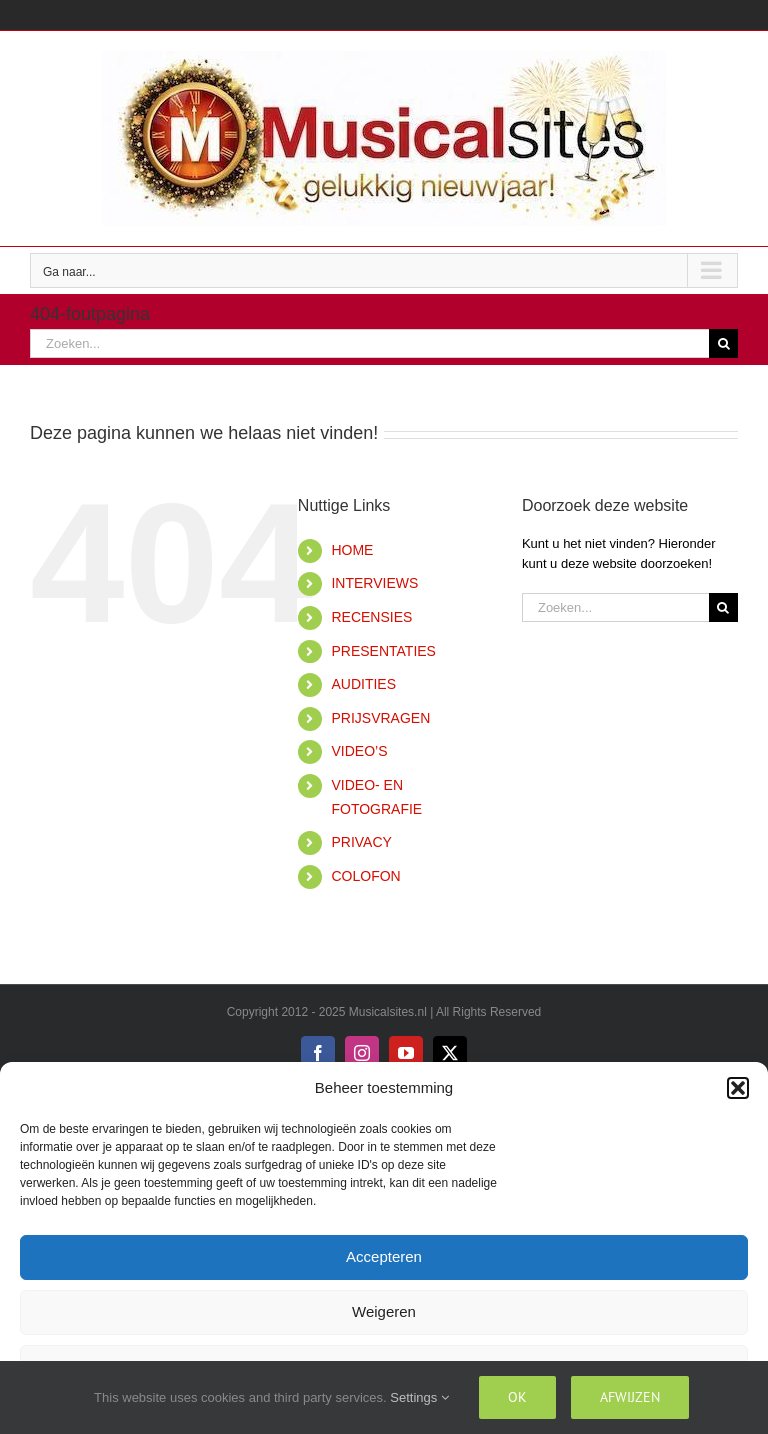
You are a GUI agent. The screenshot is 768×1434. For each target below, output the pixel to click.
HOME (352, 550)
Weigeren (384, 1311)
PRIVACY (361, 842)
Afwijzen (630, 1397)
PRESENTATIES (383, 651)
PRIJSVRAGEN (380, 718)
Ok (517, 1397)
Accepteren (384, 1256)
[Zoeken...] (369, 343)
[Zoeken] (723, 343)
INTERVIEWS (374, 583)
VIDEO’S (359, 751)
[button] (738, 1088)
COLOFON (365, 876)
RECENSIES (371, 617)
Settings (419, 1397)
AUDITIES (363, 684)
